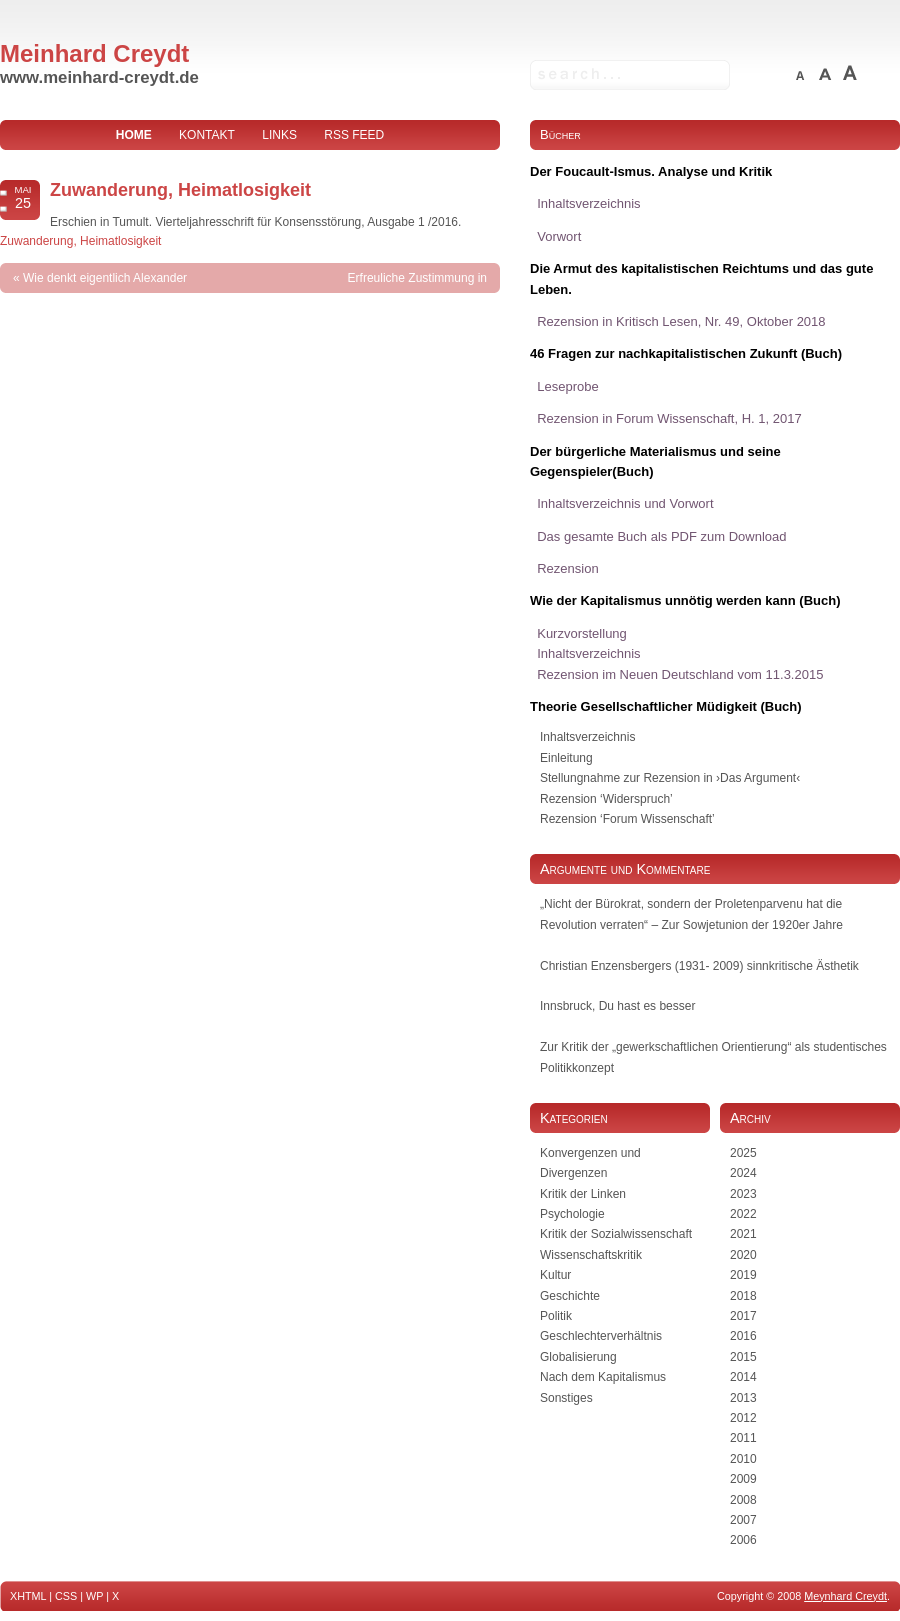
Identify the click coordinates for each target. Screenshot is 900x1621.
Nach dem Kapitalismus (603, 1377)
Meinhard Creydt (94, 53)
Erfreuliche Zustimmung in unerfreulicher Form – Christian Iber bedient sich (392, 308)
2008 (743, 1500)
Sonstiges (566, 1398)
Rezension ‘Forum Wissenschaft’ (627, 819)
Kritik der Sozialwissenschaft (616, 1234)
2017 (743, 1316)
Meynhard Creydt (845, 1596)
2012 (743, 1418)
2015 (743, 1357)
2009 (743, 1479)
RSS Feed (354, 135)
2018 (743, 1296)
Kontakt (207, 135)
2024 (743, 1173)
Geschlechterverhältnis (601, 1336)
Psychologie (572, 1214)
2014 (743, 1377)
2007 (743, 1520)
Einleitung (566, 758)
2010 (743, 1459)
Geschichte (570, 1296)
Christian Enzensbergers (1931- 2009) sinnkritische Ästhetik (699, 966)
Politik (556, 1316)
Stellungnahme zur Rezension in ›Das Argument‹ (670, 778)
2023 (743, 1194)
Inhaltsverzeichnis (587, 737)
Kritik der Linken (583, 1194)
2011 (743, 1438)
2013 (743, 1398)
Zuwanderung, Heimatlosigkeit (180, 190)
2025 (743, 1153)
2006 (743, 1540)
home (134, 135)
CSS (66, 1596)
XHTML (28, 1596)
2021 (743, 1234)
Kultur (555, 1275)
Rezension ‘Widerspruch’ (606, 799)
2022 (743, 1214)
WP (94, 1596)
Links (279, 135)
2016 (743, 1336)
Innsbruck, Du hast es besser (617, 1006)
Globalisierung (578, 1357)
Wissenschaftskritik (591, 1255)
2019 (743, 1275)
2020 (743, 1255)
